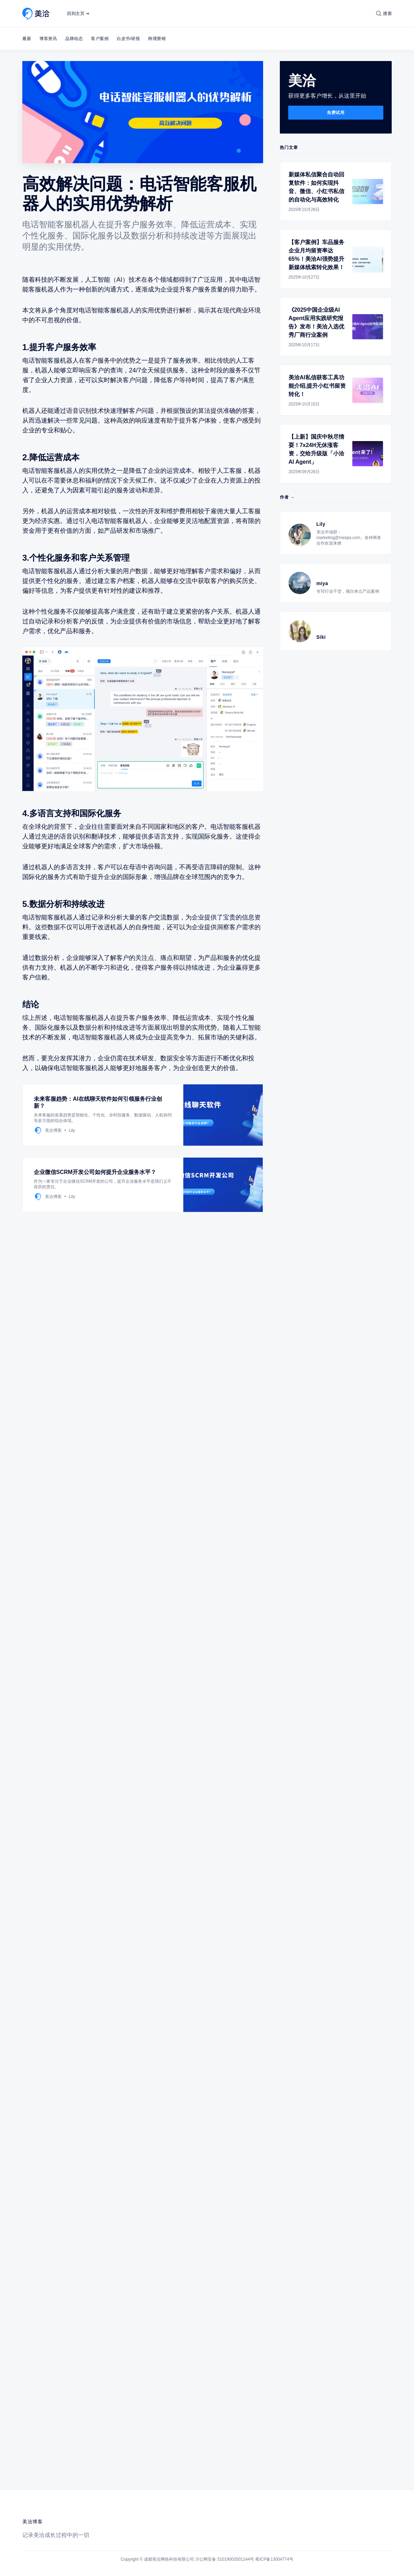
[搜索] (384, 13)
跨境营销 (157, 38)
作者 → (287, 497)
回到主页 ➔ (78, 13)
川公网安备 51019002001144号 (224, 2559)
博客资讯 (48, 38)
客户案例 (99, 38)
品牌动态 (74, 38)
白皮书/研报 (128, 38)
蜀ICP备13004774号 (274, 2559)
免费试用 (335, 112)
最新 (26, 38)
